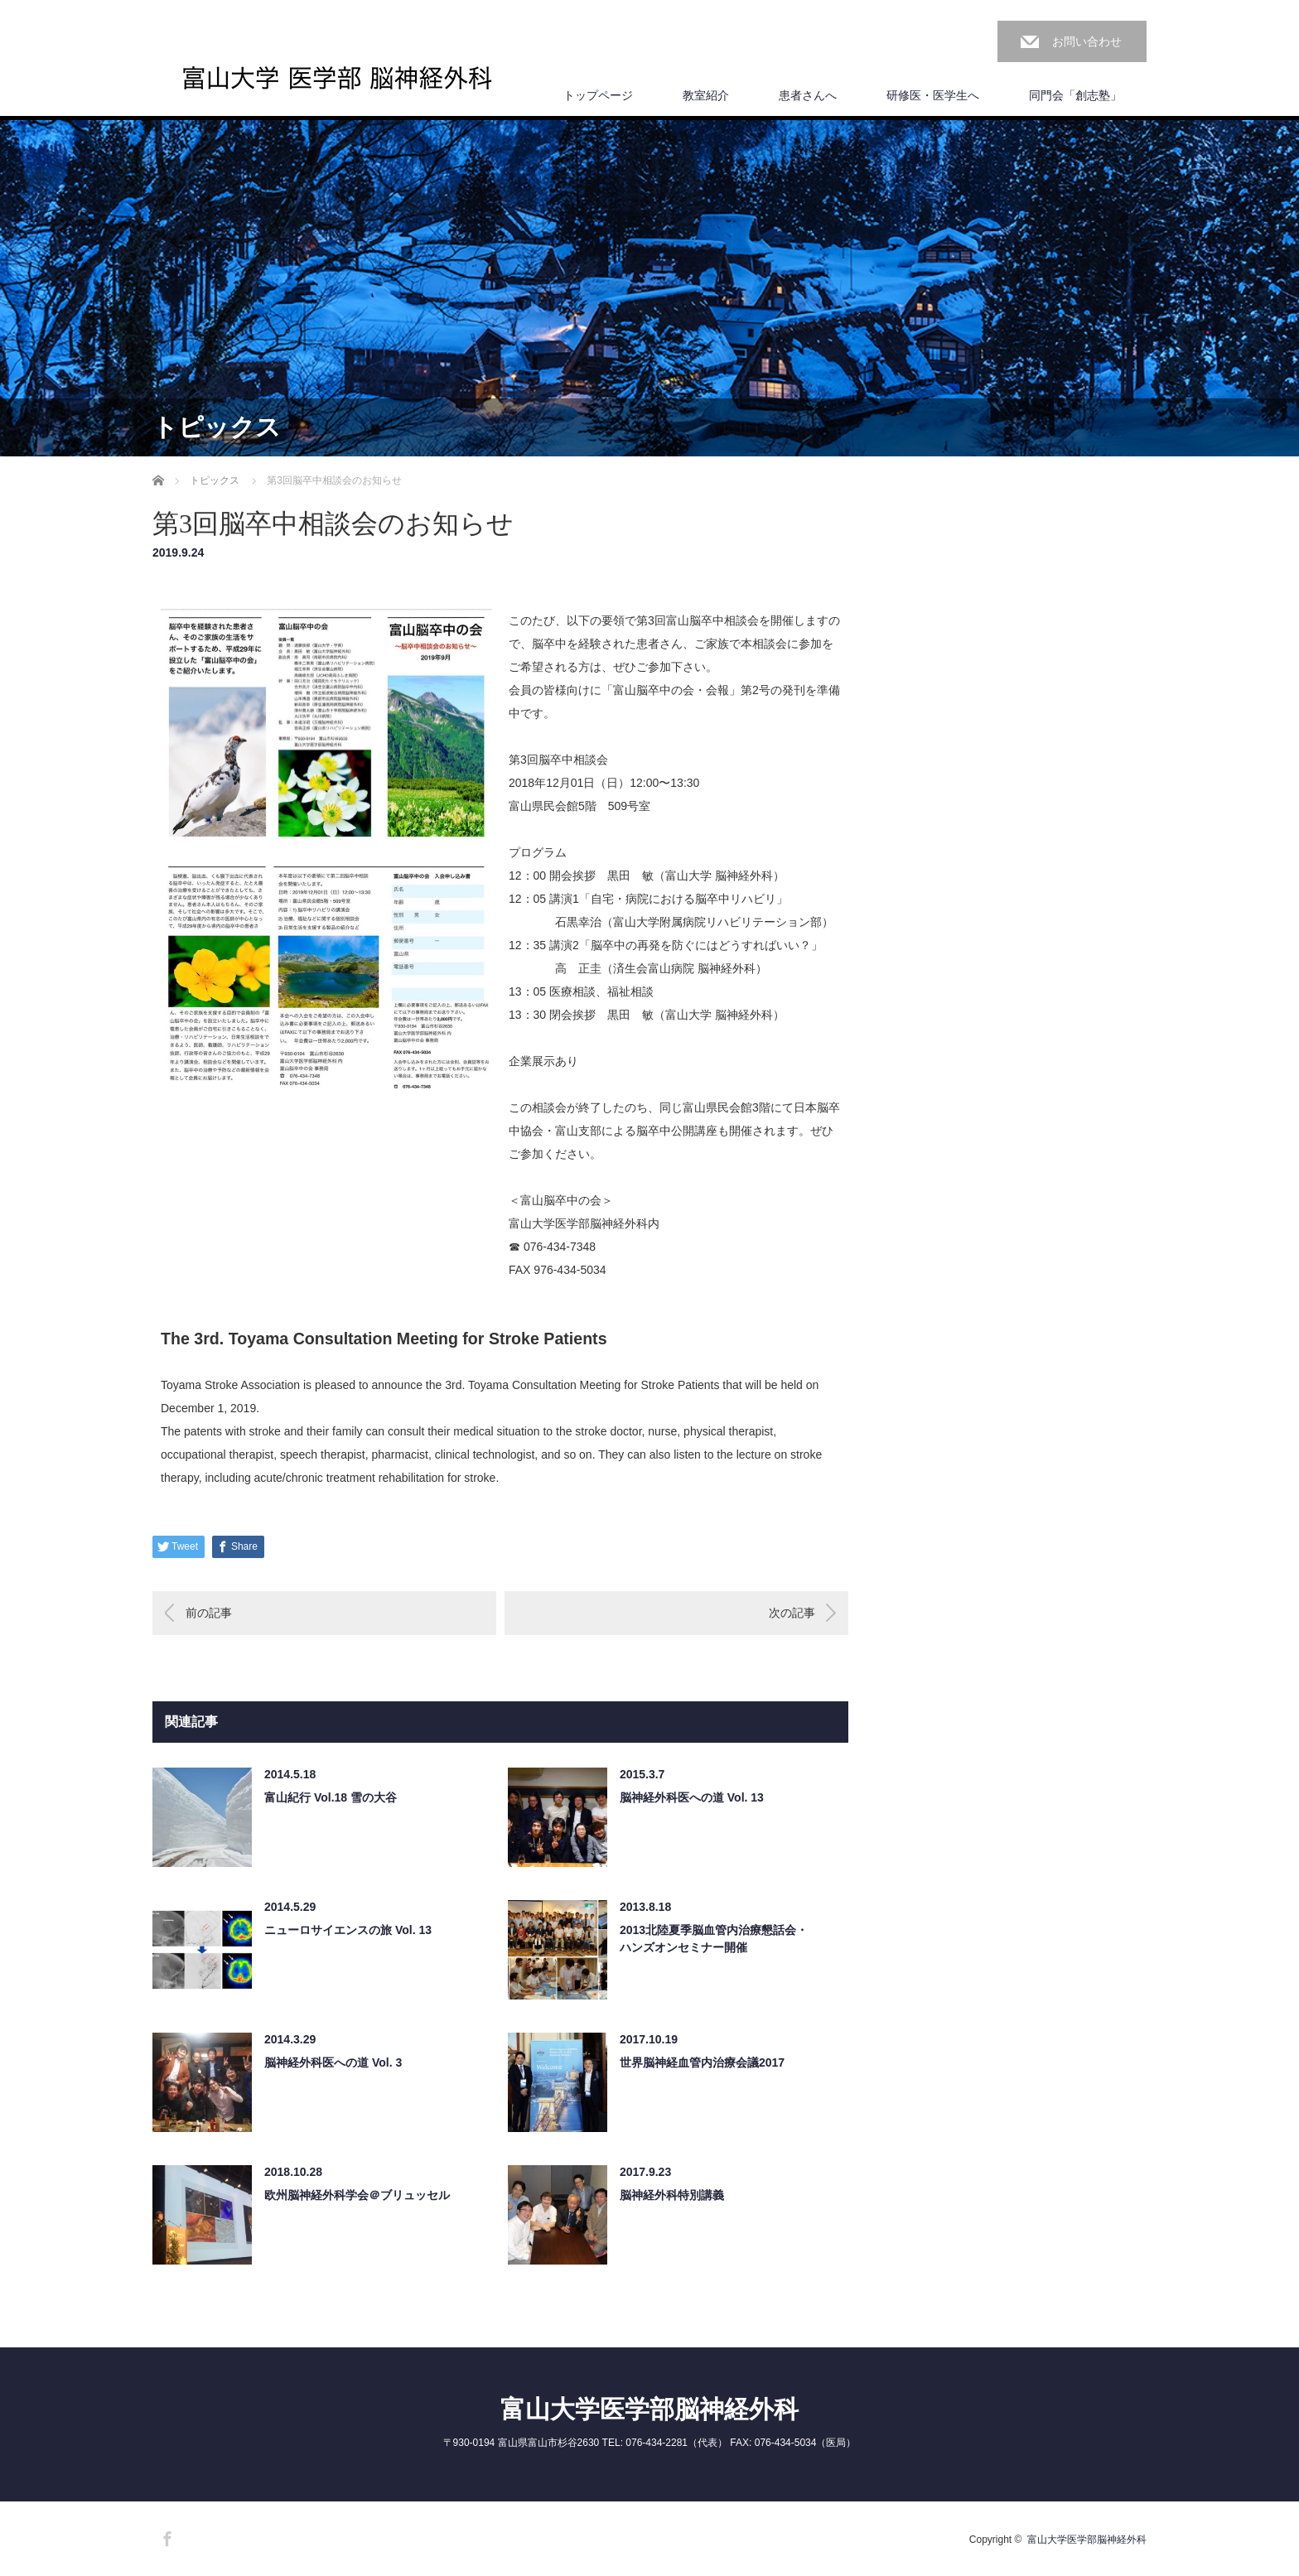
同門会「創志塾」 (1075, 95)
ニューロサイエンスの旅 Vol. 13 (348, 1930)
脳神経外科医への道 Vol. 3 (333, 2062)
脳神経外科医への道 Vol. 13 (692, 1797)
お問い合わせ (1087, 41)
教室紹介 (706, 95)
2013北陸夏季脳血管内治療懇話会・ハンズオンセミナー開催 (714, 1938)
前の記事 (209, 1612)
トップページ (598, 95)
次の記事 (792, 1612)
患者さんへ (808, 95)
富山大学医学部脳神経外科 (649, 2409)
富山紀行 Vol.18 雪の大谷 (330, 1797)
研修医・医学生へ (932, 95)
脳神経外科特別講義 (672, 2195)
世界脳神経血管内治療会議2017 (702, 2062)
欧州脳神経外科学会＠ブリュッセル (357, 2195)
